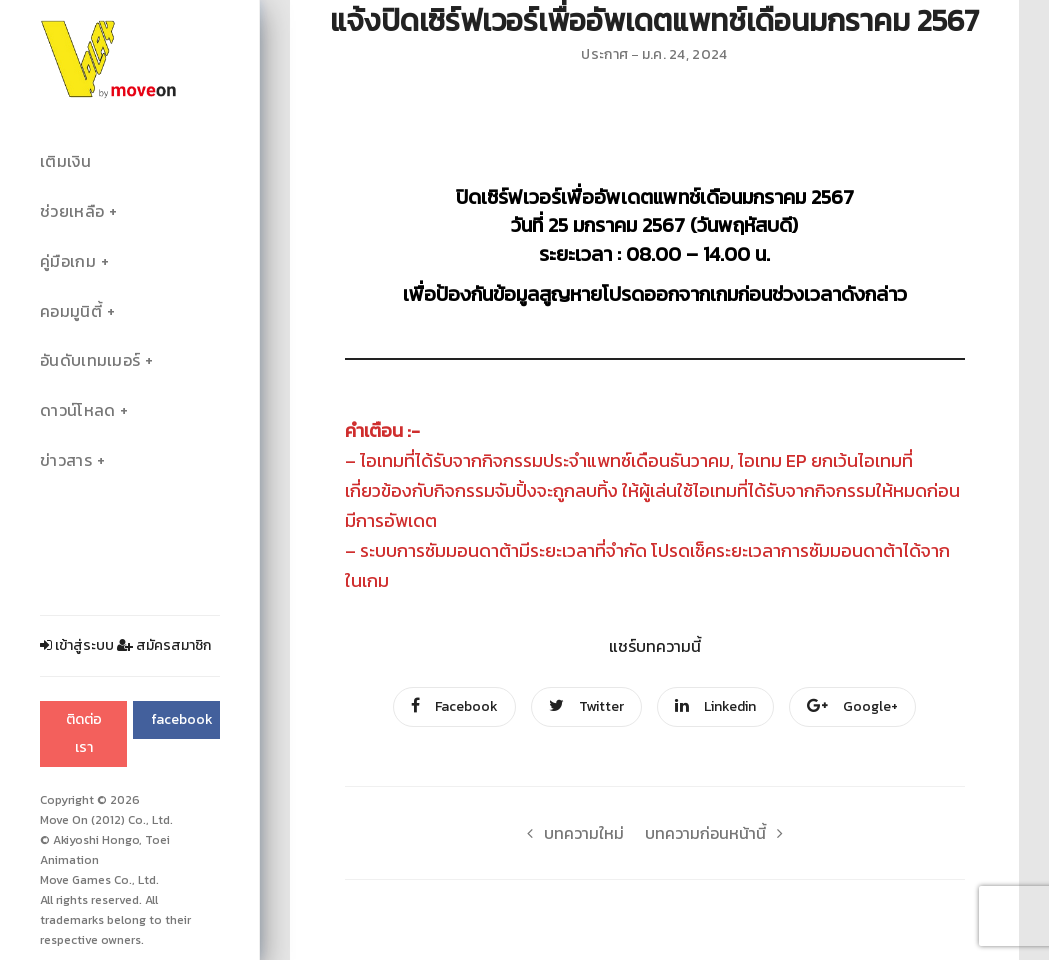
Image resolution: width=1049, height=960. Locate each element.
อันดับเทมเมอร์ (90, 360)
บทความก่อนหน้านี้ (719, 833)
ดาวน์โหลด (77, 410)
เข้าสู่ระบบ (77, 645)
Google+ (852, 706)
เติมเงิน (65, 161)
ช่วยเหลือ (72, 211)
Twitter (586, 706)
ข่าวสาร (66, 460)
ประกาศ (604, 54)
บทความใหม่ (570, 833)
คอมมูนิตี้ (71, 311)
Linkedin (715, 706)
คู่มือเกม (68, 261)
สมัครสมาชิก (164, 645)
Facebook (454, 706)
